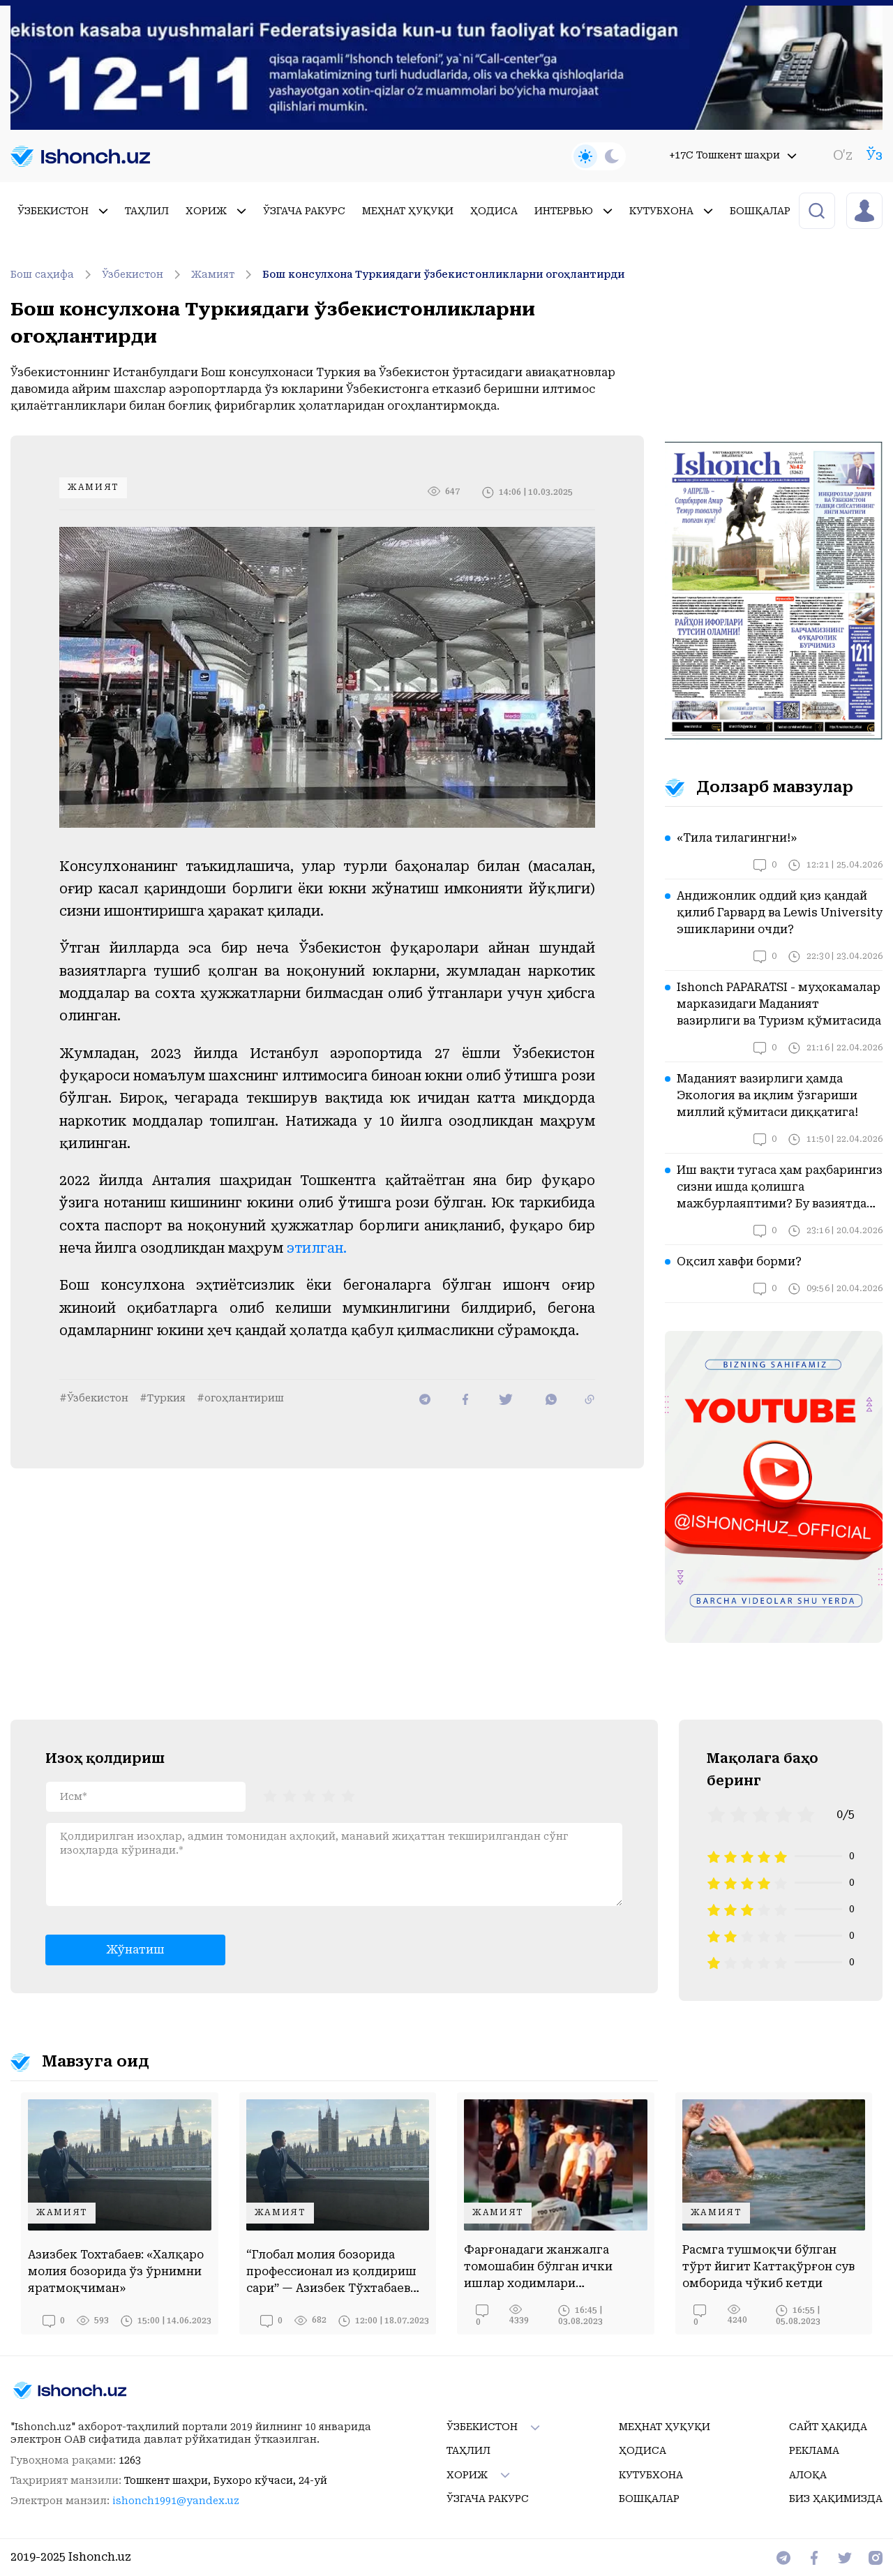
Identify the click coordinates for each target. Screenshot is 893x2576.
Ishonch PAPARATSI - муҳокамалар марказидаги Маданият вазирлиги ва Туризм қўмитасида (779, 1004)
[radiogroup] (309, 1795)
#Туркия (163, 1398)
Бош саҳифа (53, 274)
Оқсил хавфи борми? (739, 1261)
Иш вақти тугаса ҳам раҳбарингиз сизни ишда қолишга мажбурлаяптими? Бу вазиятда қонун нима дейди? (780, 1187)
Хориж (216, 210)
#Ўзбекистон (93, 1398)
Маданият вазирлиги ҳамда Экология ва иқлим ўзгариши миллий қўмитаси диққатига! (767, 1095)
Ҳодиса (494, 210)
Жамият (223, 274)
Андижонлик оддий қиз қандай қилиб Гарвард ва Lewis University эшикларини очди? (780, 912)
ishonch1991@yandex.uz (175, 2500)
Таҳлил (147, 210)
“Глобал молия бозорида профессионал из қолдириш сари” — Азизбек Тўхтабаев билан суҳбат (331, 2272)
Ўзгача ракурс (304, 210)
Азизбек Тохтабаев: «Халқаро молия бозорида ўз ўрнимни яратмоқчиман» (116, 2271)
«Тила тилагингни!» (737, 837)
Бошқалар (770, 210)
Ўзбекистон (62, 210)
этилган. (317, 1248)
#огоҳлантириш (240, 1398)
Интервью (573, 210)
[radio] (270, 1795)
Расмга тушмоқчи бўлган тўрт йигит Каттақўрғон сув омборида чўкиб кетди (768, 2266)
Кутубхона (671, 210)
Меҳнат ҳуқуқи (407, 210)
